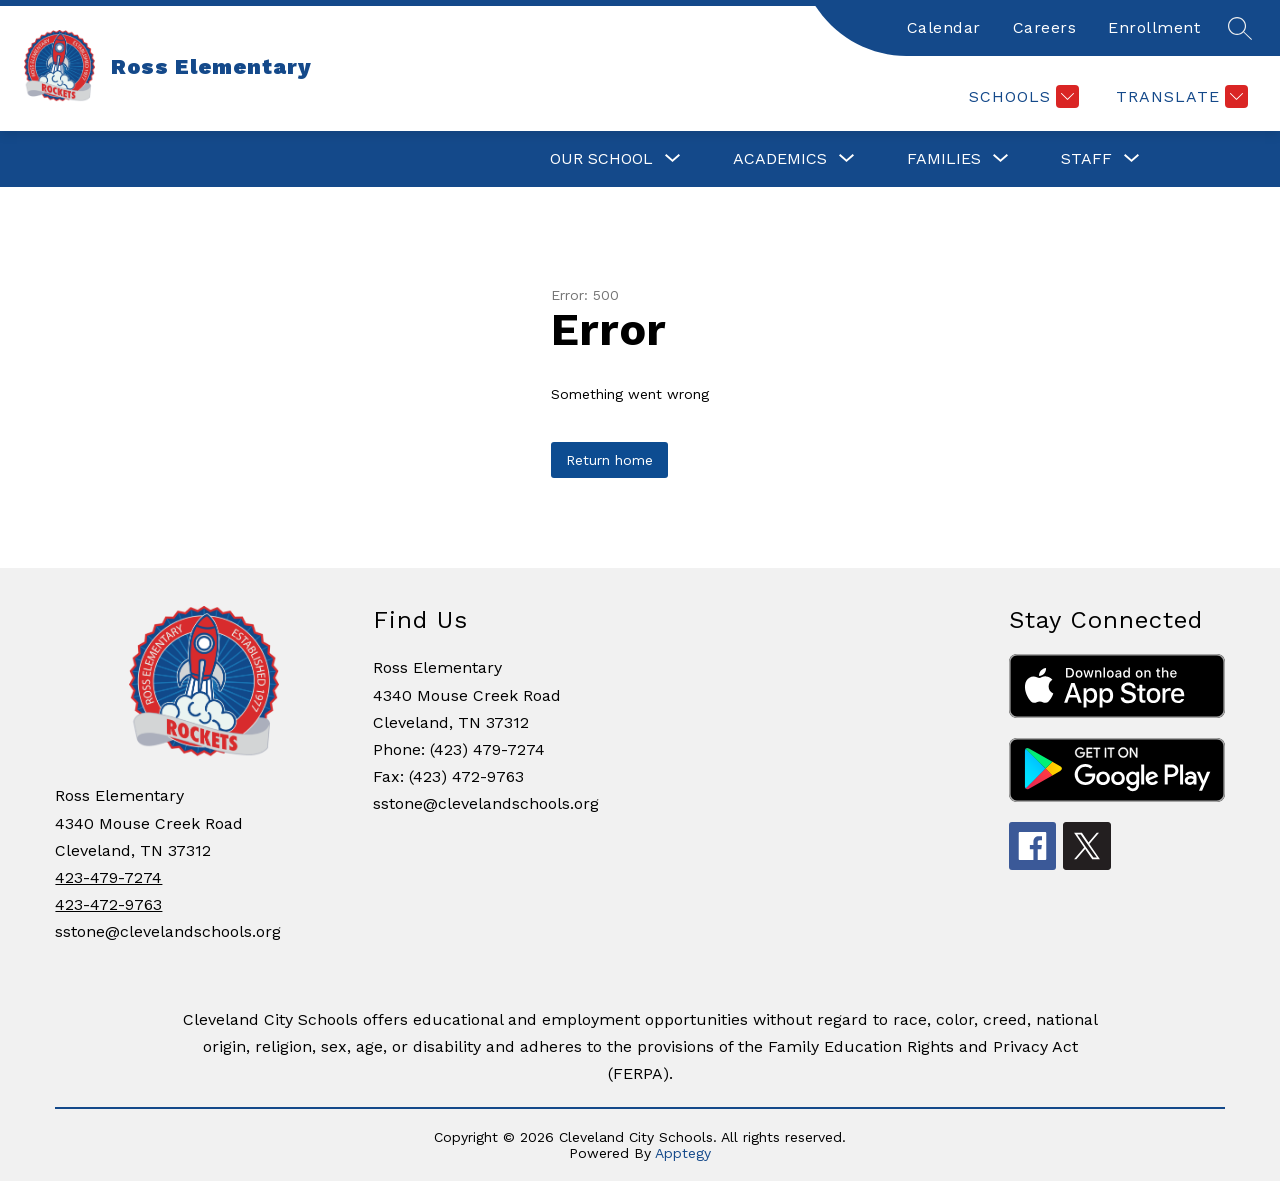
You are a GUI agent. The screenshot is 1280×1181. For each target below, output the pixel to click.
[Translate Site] (1179, 96)
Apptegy (683, 1153)
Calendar (944, 27)
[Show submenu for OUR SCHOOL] (601, 159)
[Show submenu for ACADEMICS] (780, 159)
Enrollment (1154, 27)
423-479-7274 (108, 877)
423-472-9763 (108, 904)
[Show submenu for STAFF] (1086, 159)
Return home (609, 460)
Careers (1045, 27)
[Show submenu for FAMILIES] (944, 159)
